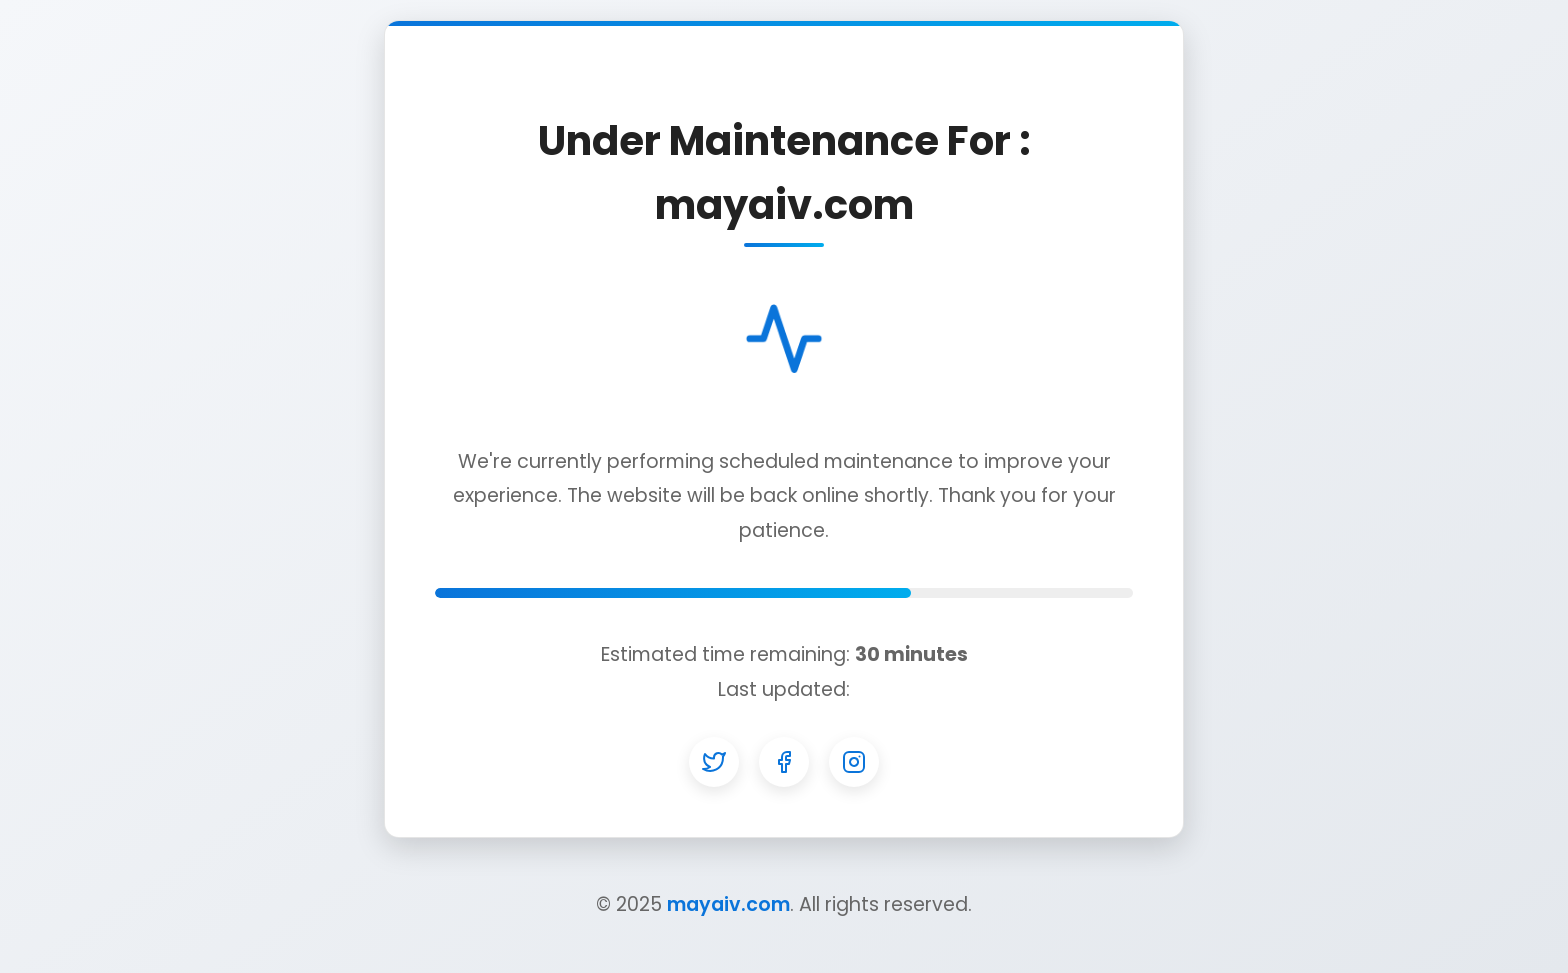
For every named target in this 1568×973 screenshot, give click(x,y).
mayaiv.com (728, 904)
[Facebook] (784, 762)
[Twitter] (714, 762)
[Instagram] (854, 762)
